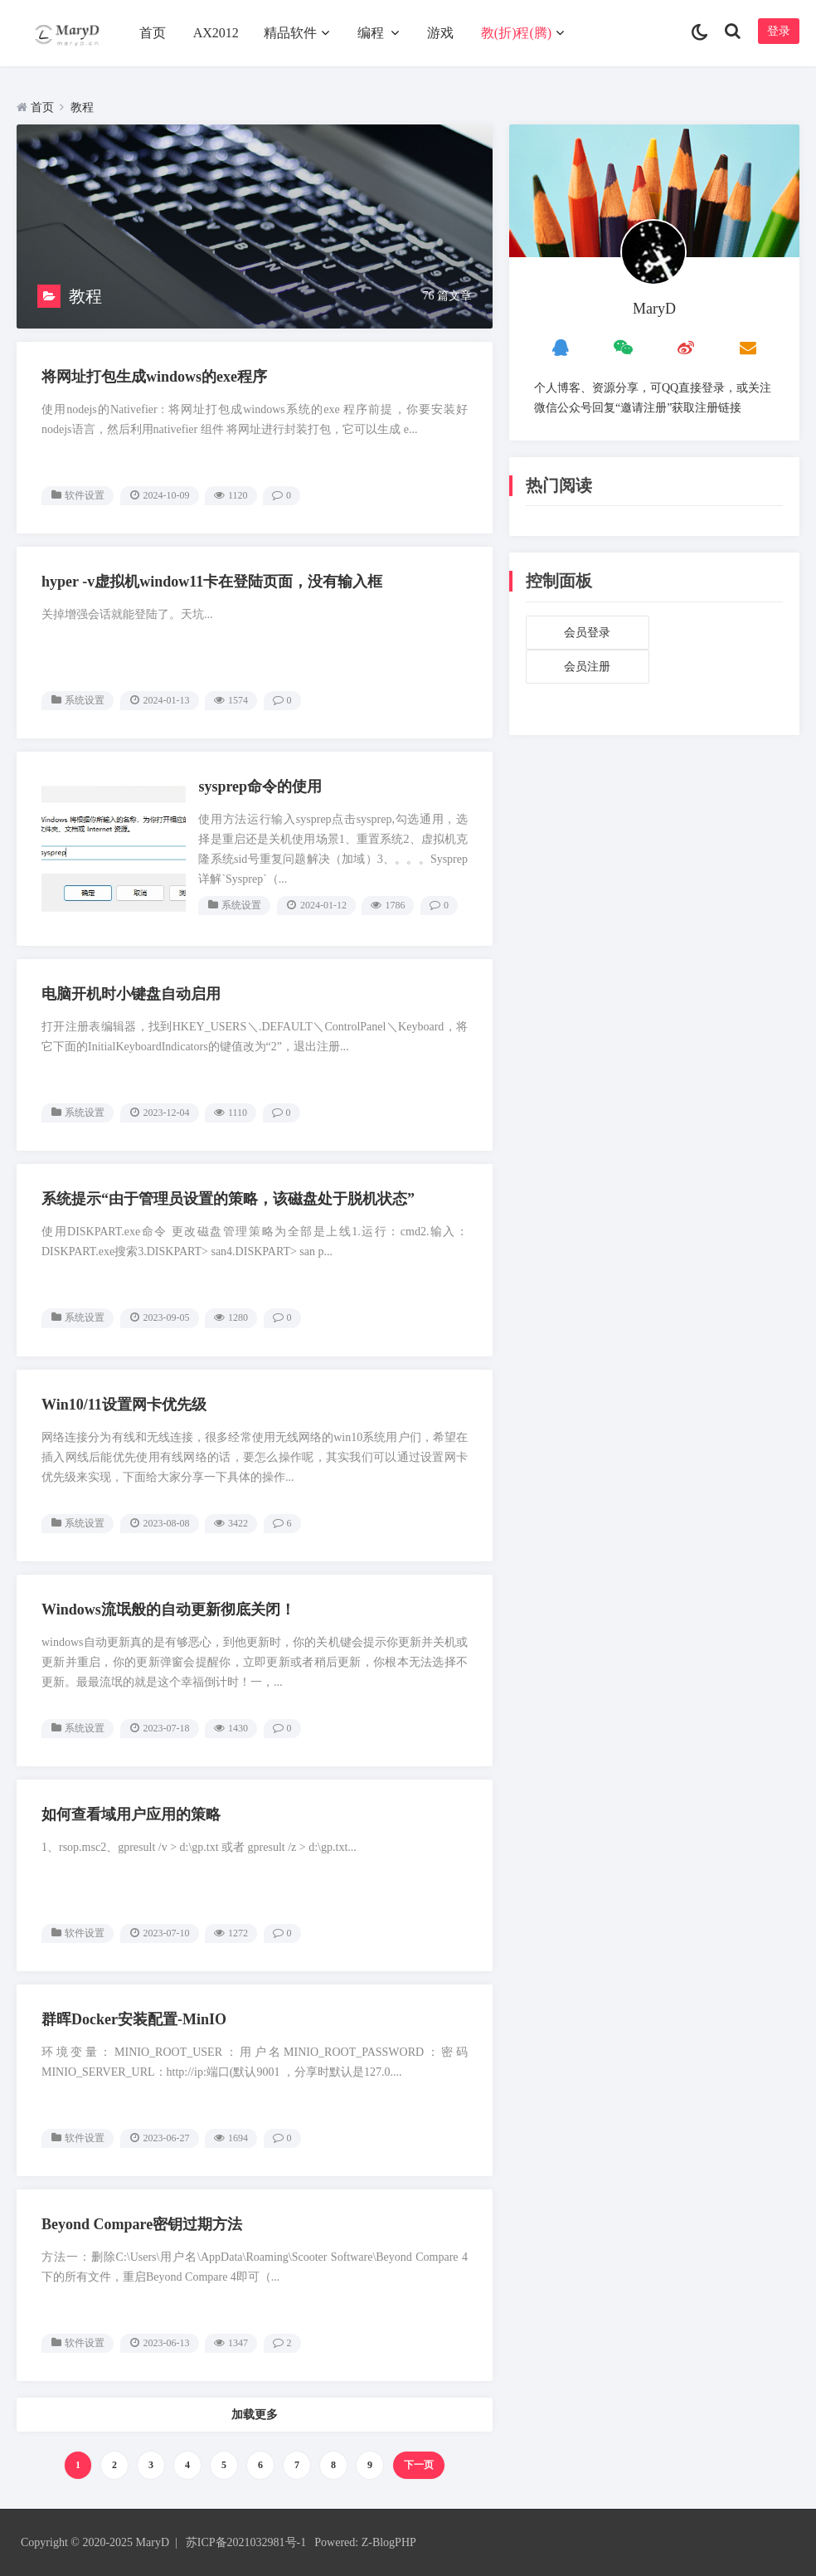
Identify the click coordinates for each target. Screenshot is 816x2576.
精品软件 (290, 33)
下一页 (419, 2465)
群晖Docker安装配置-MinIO (133, 2019)
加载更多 (254, 2414)
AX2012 (216, 33)
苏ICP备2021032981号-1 (246, 2542)
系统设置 (84, 700)
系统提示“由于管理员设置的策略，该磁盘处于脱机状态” (228, 1199)
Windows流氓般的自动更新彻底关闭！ (168, 1609)
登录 (778, 31)
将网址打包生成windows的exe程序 (154, 376)
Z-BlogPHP (389, 2542)
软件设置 (84, 495)
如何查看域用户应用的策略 (131, 1814)
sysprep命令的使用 (260, 786)
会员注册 (587, 666)
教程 (82, 107)
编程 (370, 33)
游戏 (440, 33)
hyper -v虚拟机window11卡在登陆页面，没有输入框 (211, 581)
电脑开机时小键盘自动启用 (131, 994)
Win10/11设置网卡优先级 (123, 1404)
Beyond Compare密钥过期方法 (141, 2224)
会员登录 (587, 632)
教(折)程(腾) (516, 33)
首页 (152, 33)
